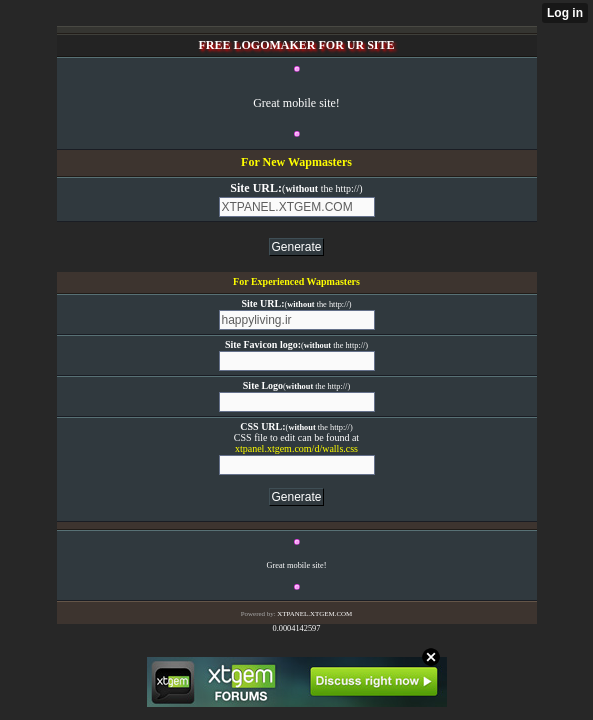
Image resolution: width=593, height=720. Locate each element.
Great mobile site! (296, 103)
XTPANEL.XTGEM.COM (314, 614)
